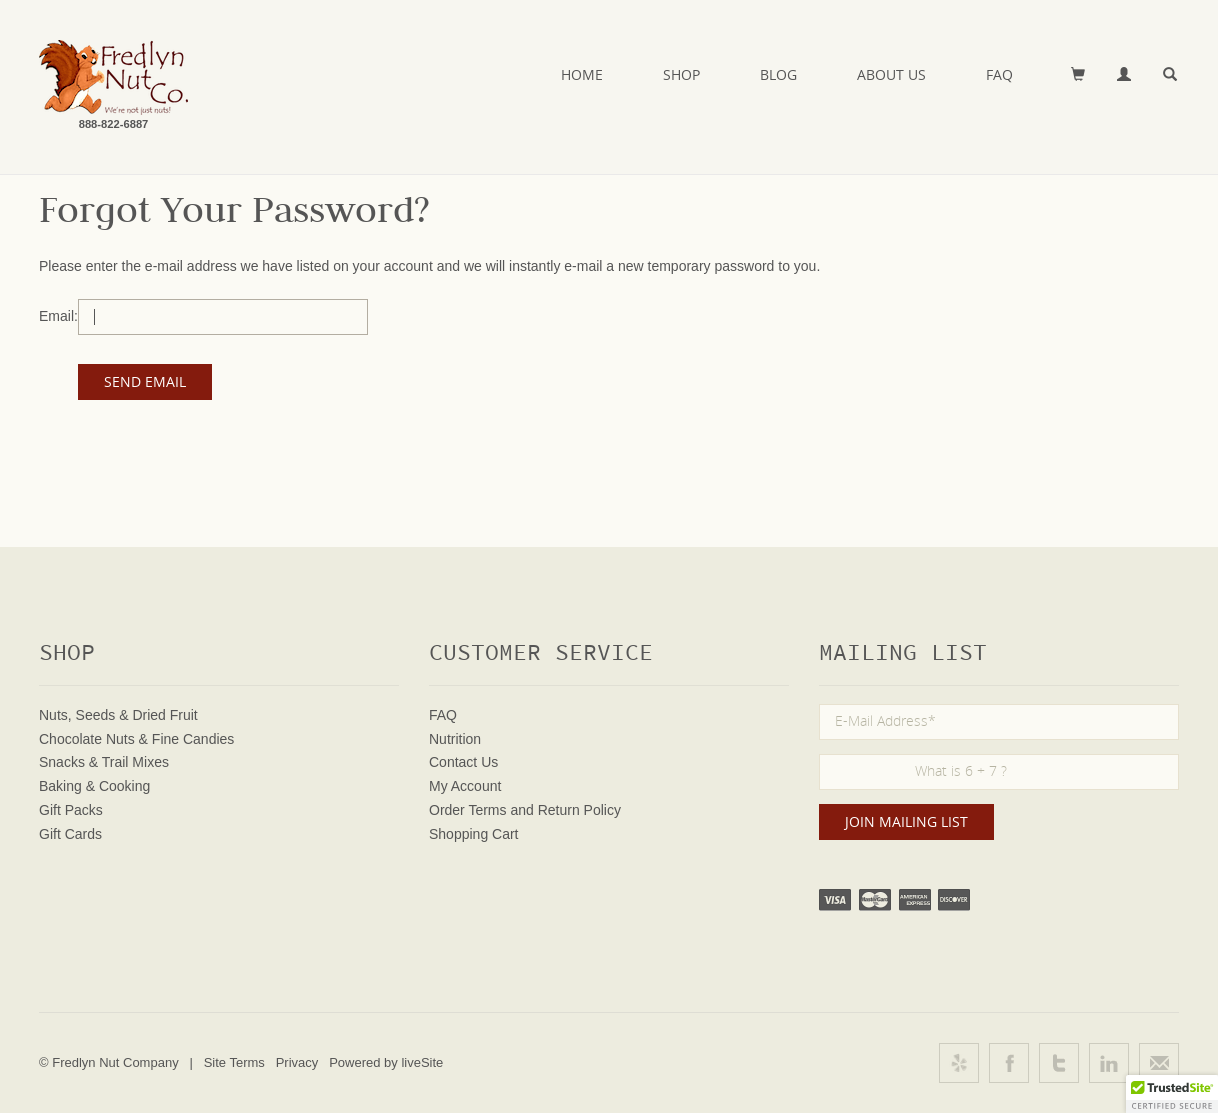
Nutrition (455, 739)
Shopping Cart (474, 834)
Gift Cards (70, 834)
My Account (465, 786)
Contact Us (463, 762)
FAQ (999, 74)
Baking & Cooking (94, 786)
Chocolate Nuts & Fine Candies (136, 739)
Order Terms (468, 810)
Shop (681, 74)
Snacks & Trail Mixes (104, 762)
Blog (778, 74)
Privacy (297, 1062)
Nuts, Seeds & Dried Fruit (118, 715)
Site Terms (234, 1062)
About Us (891, 74)
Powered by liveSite (386, 1062)
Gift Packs (71, 810)
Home (582, 74)
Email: (58, 316)
